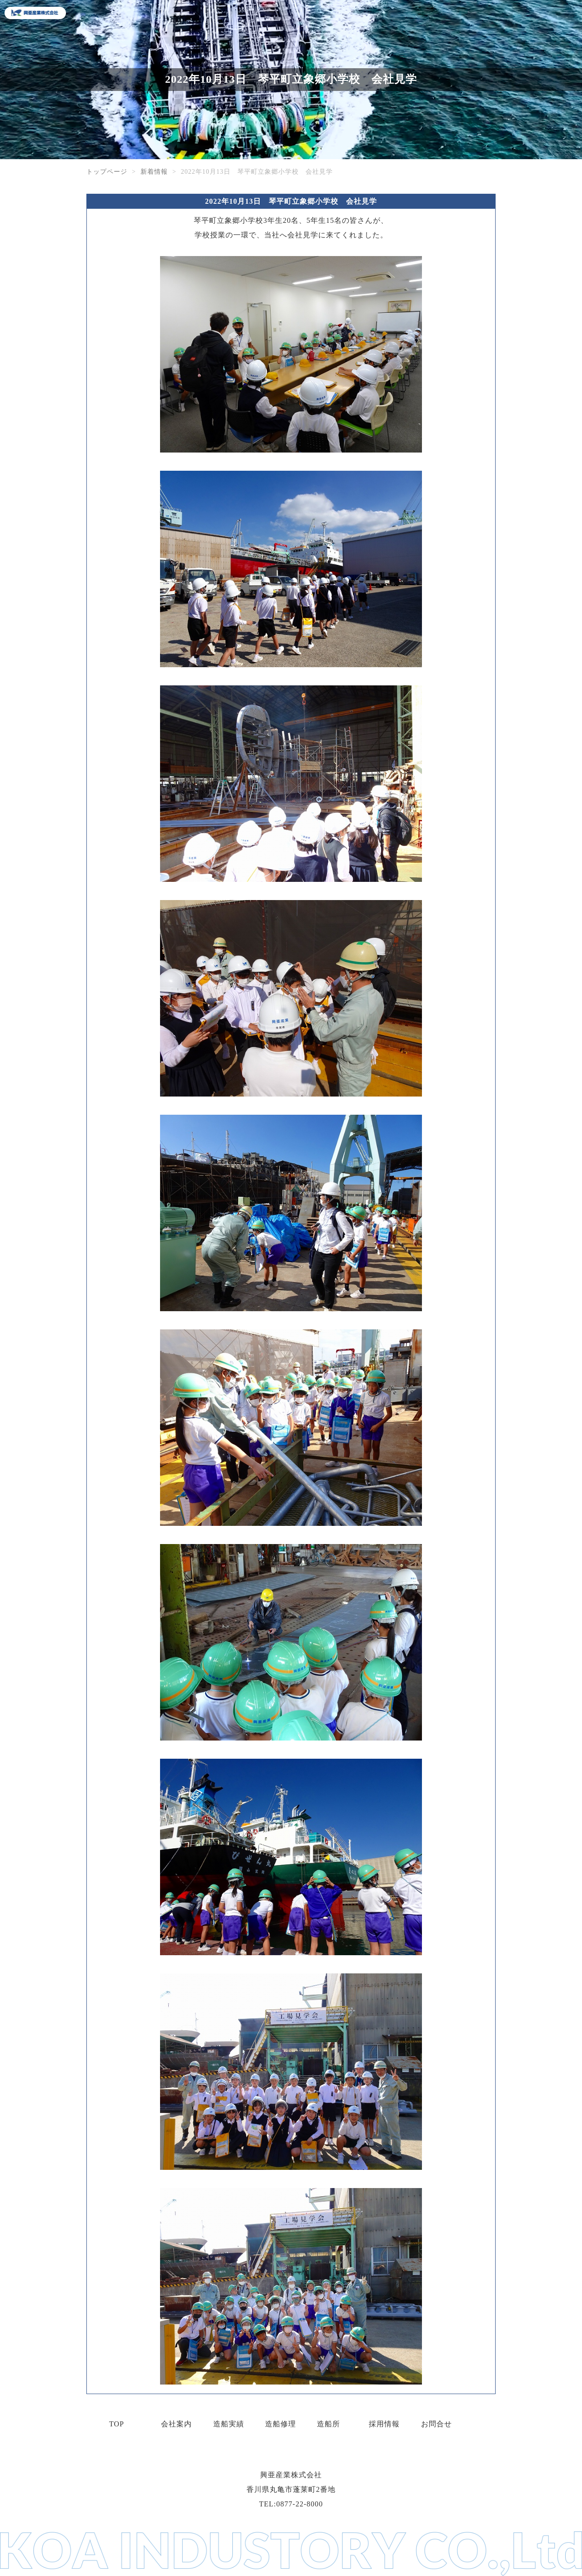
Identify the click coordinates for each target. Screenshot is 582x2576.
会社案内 (176, 2424)
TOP (116, 2424)
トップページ (106, 171)
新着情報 (154, 171)
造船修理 (280, 2424)
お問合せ (436, 2424)
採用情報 (384, 2424)
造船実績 (228, 2424)
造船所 (328, 2424)
